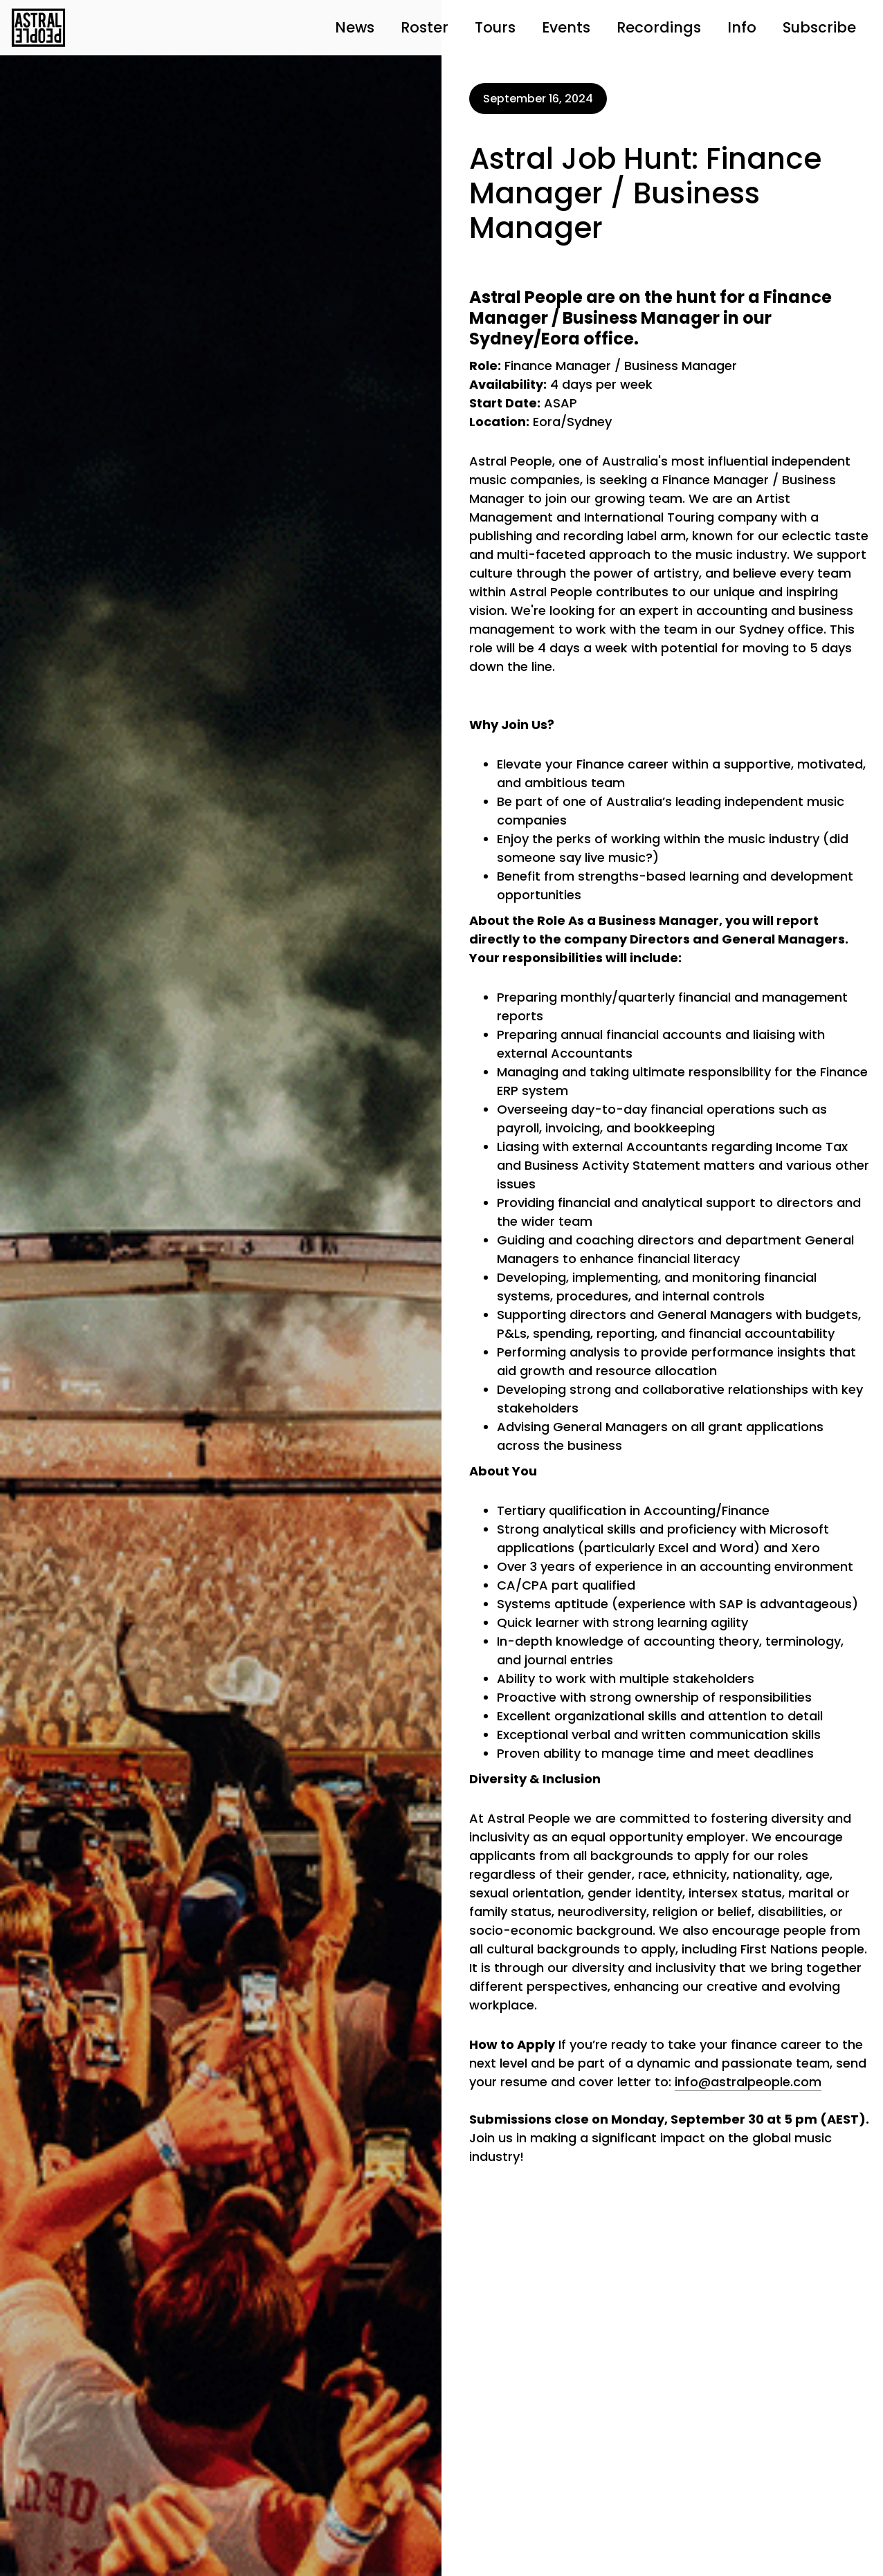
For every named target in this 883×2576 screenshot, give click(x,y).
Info (741, 27)
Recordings (659, 27)
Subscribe (819, 27)
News (354, 27)
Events (566, 27)
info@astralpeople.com (748, 2081)
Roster (424, 27)
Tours (495, 27)
